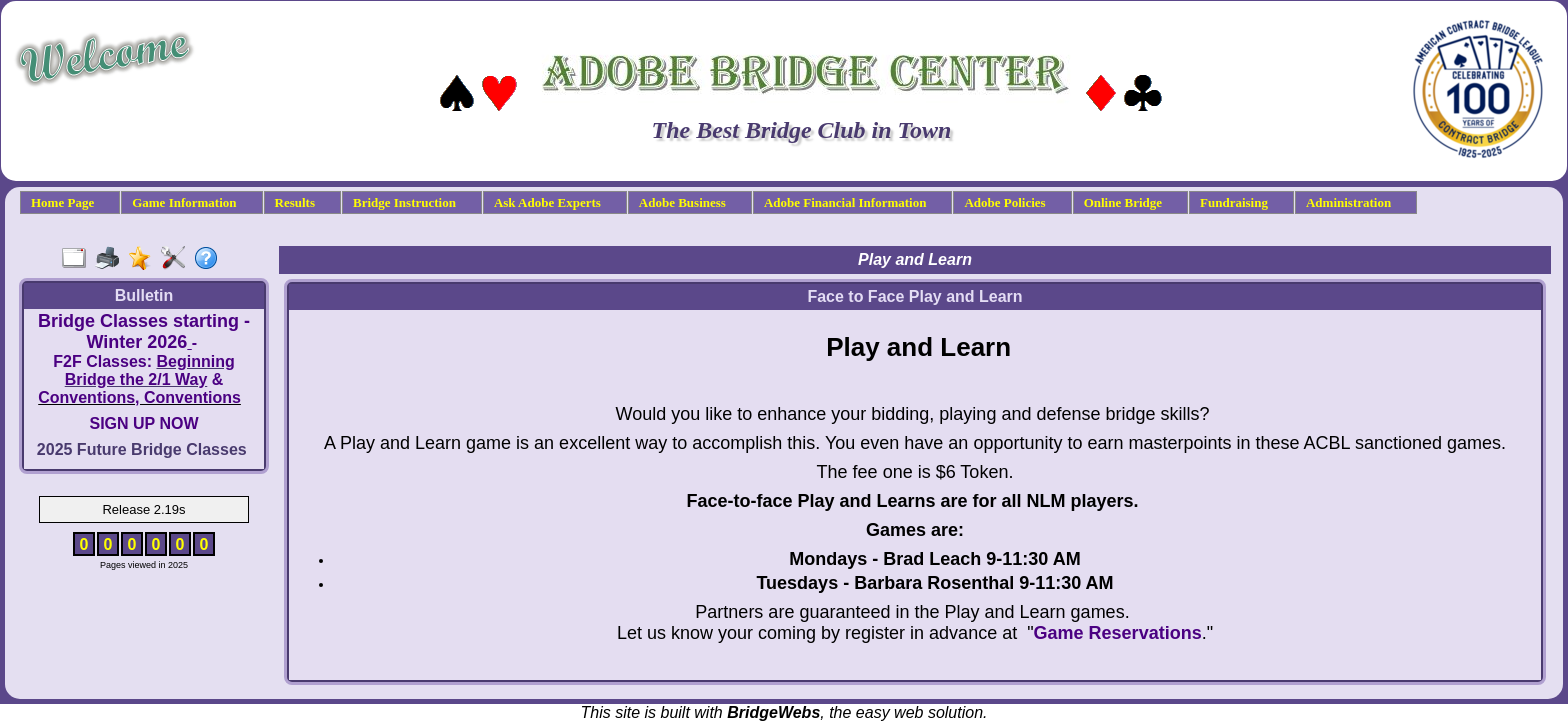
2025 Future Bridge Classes (142, 449)
